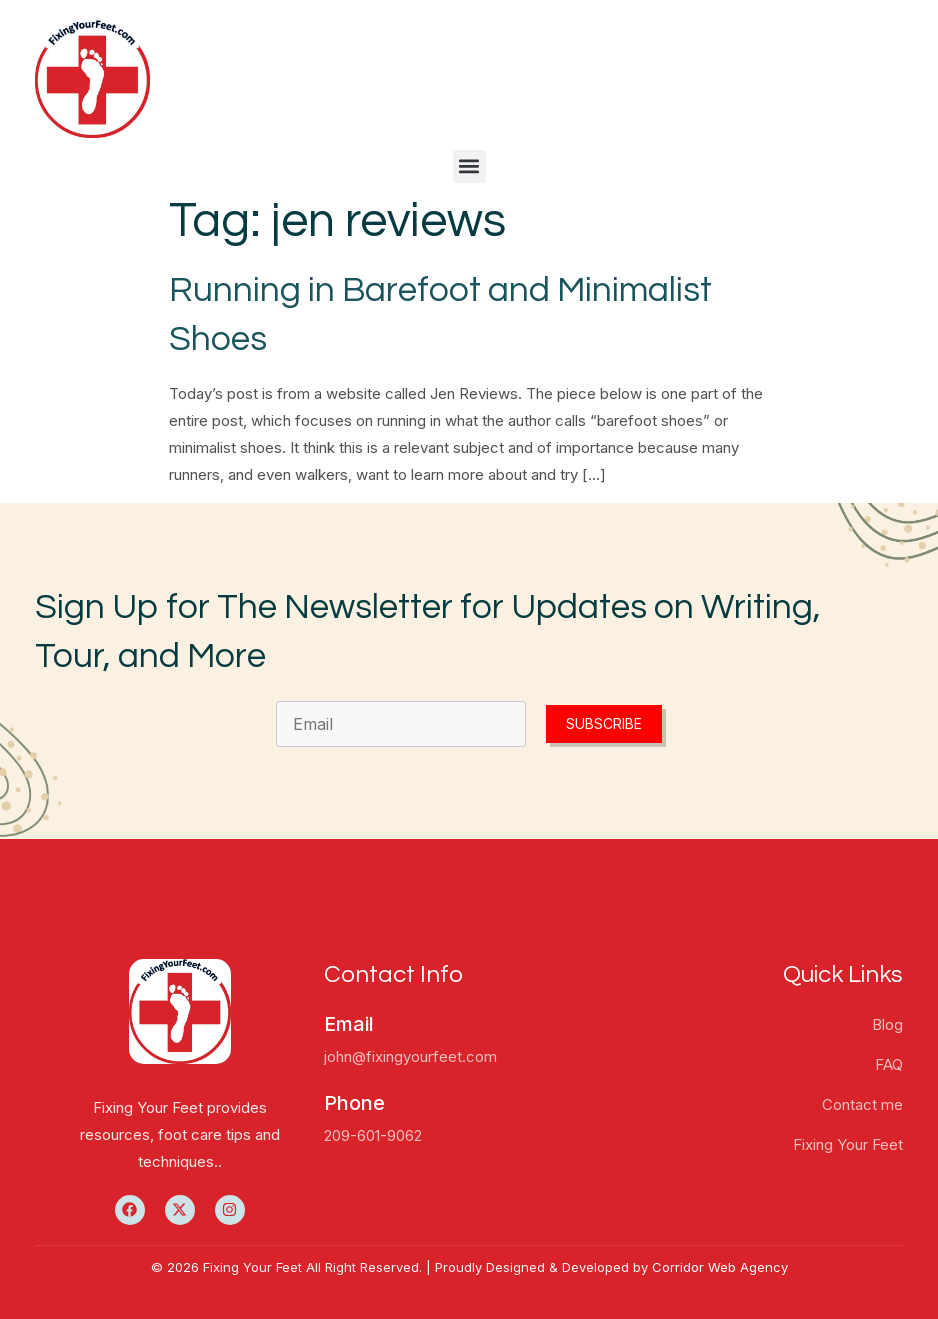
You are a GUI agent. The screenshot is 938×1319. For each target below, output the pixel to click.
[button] (469, 166)
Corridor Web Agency (720, 1267)
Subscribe (604, 723)
